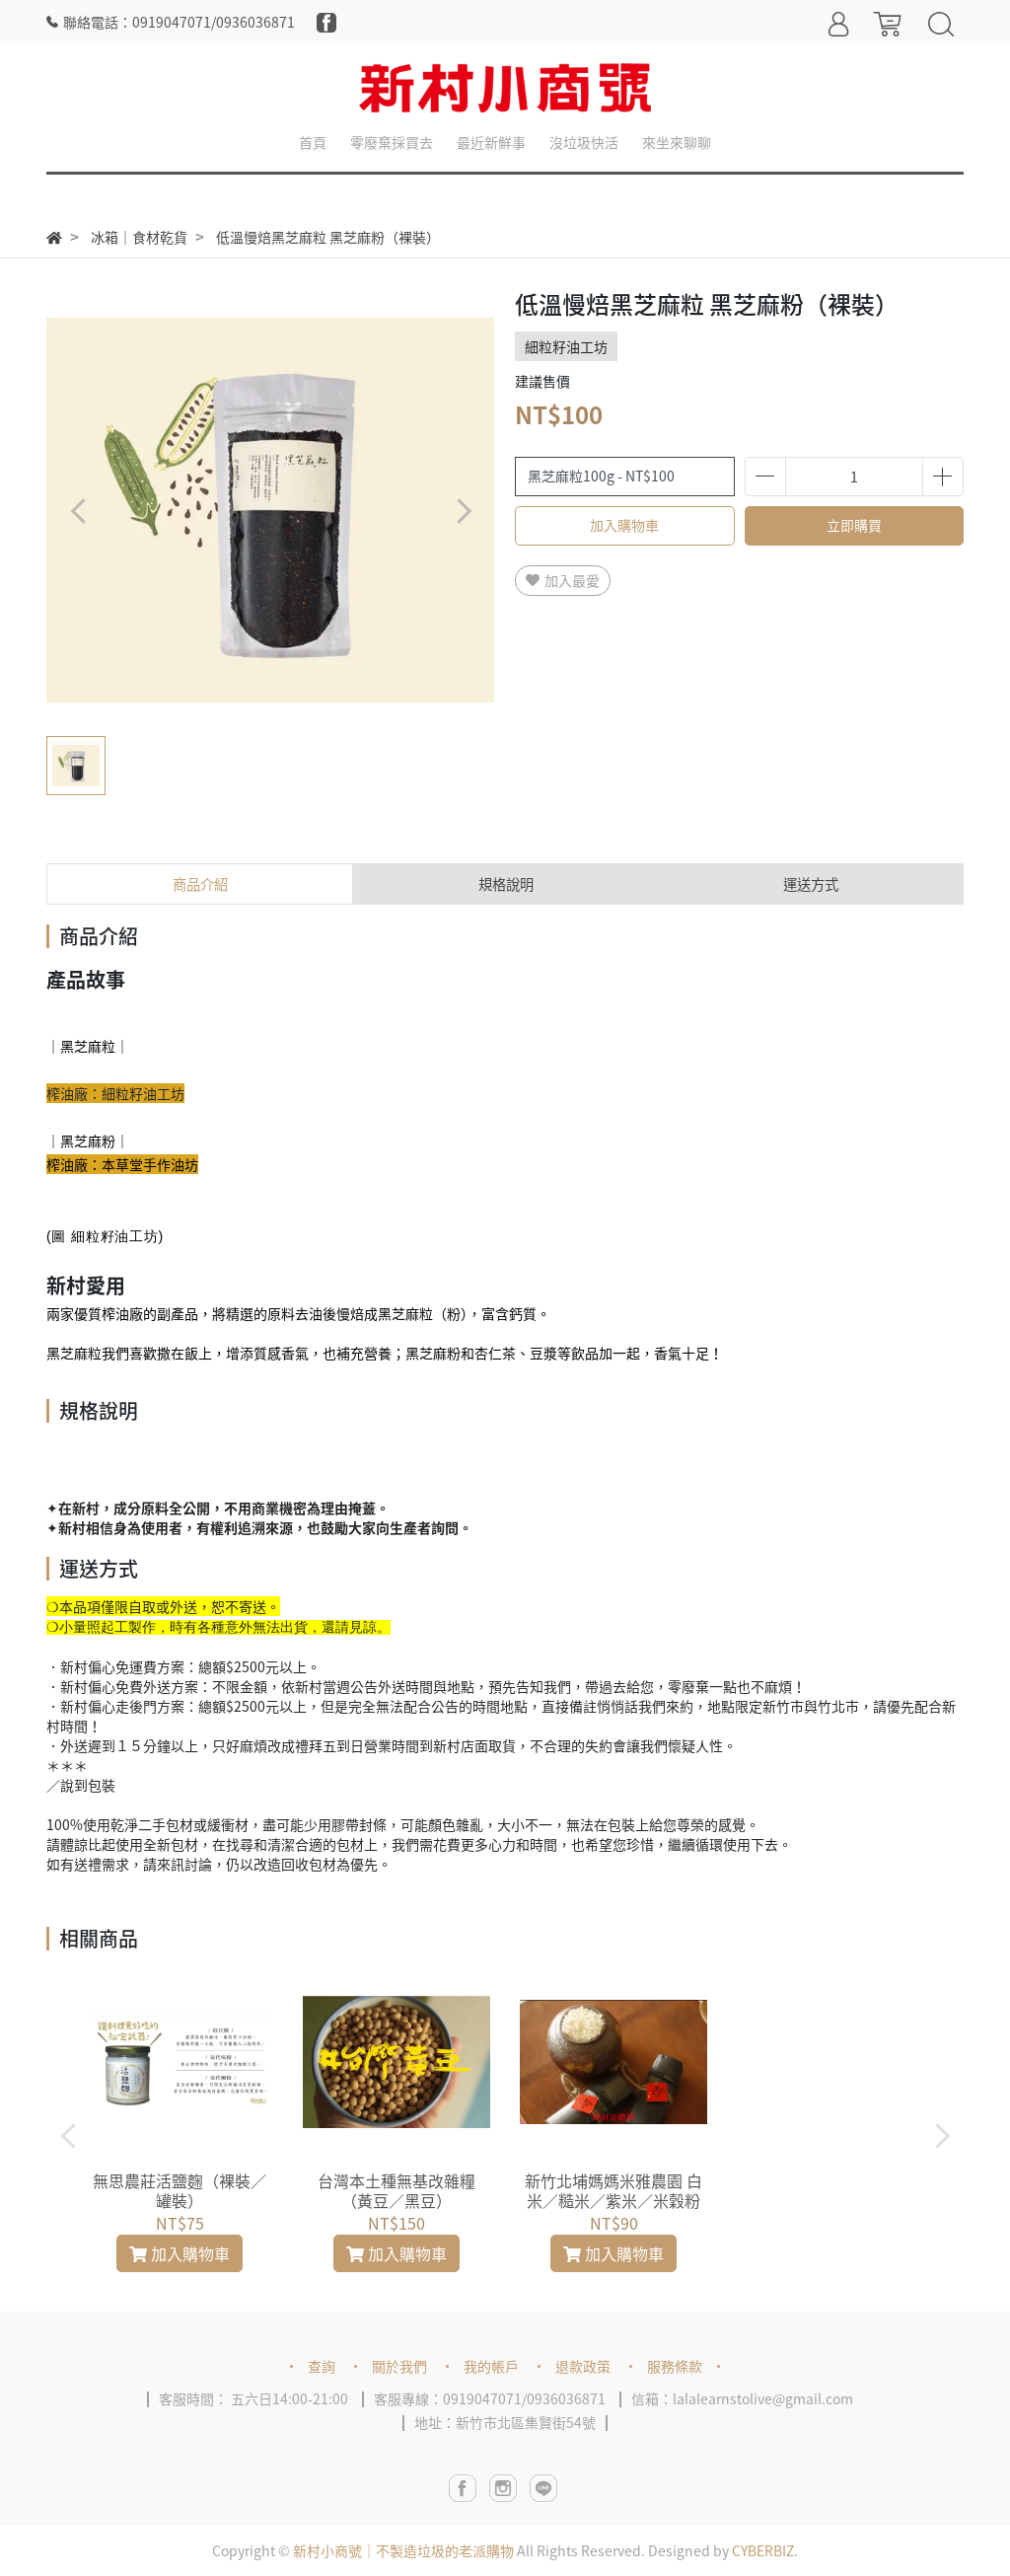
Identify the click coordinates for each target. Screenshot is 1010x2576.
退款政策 (583, 2366)
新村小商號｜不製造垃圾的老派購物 (403, 2550)
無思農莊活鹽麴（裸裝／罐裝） (179, 2190)
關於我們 (399, 2366)
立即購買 (854, 525)
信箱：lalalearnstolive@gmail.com (742, 2398)
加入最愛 (563, 580)
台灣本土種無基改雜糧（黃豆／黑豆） (396, 2190)
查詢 (321, 2366)
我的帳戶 (491, 2366)
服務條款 (674, 2366)
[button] (463, 510)
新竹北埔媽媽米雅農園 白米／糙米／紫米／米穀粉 (613, 2190)
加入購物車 (624, 525)
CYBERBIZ (763, 2550)
